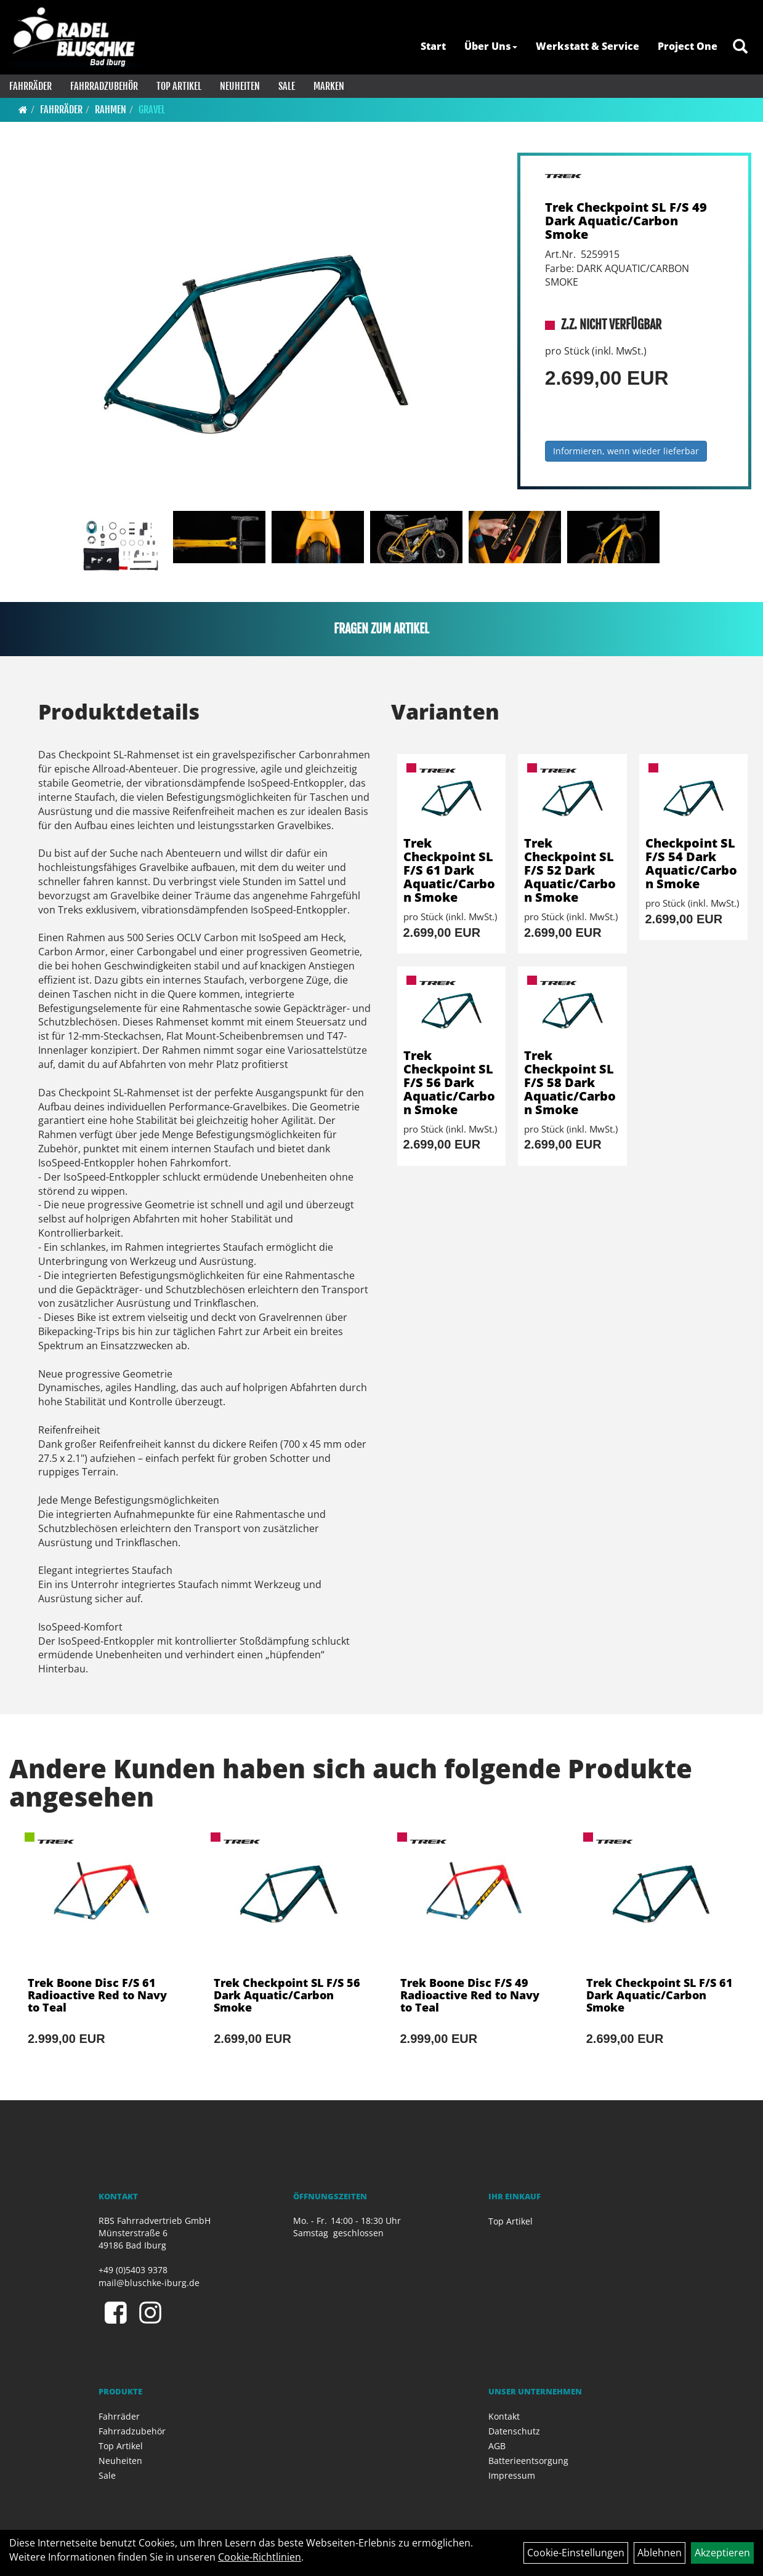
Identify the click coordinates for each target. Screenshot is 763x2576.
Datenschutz (514, 2431)
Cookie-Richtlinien (259, 2557)
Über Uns (490, 46)
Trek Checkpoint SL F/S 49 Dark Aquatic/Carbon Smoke (626, 221)
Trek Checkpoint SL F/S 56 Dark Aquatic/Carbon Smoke (449, 1082)
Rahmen (110, 109)
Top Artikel (178, 86)
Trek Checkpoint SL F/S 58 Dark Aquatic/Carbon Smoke (570, 1082)
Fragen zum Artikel (381, 628)
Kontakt (504, 2416)
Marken (328, 86)
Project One (687, 46)
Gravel (152, 109)
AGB (497, 2446)
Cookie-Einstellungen (575, 2552)
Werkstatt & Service (587, 46)
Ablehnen (659, 2552)
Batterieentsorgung (528, 2460)
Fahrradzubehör (104, 86)
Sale (286, 86)
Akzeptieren (722, 2552)
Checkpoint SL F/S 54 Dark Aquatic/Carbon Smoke (691, 863)
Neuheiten (240, 86)
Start (433, 46)
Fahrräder (30, 86)
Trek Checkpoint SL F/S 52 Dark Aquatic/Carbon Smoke (570, 870)
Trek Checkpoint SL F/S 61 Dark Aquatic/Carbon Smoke (449, 870)
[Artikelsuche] (740, 47)
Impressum (511, 2475)
